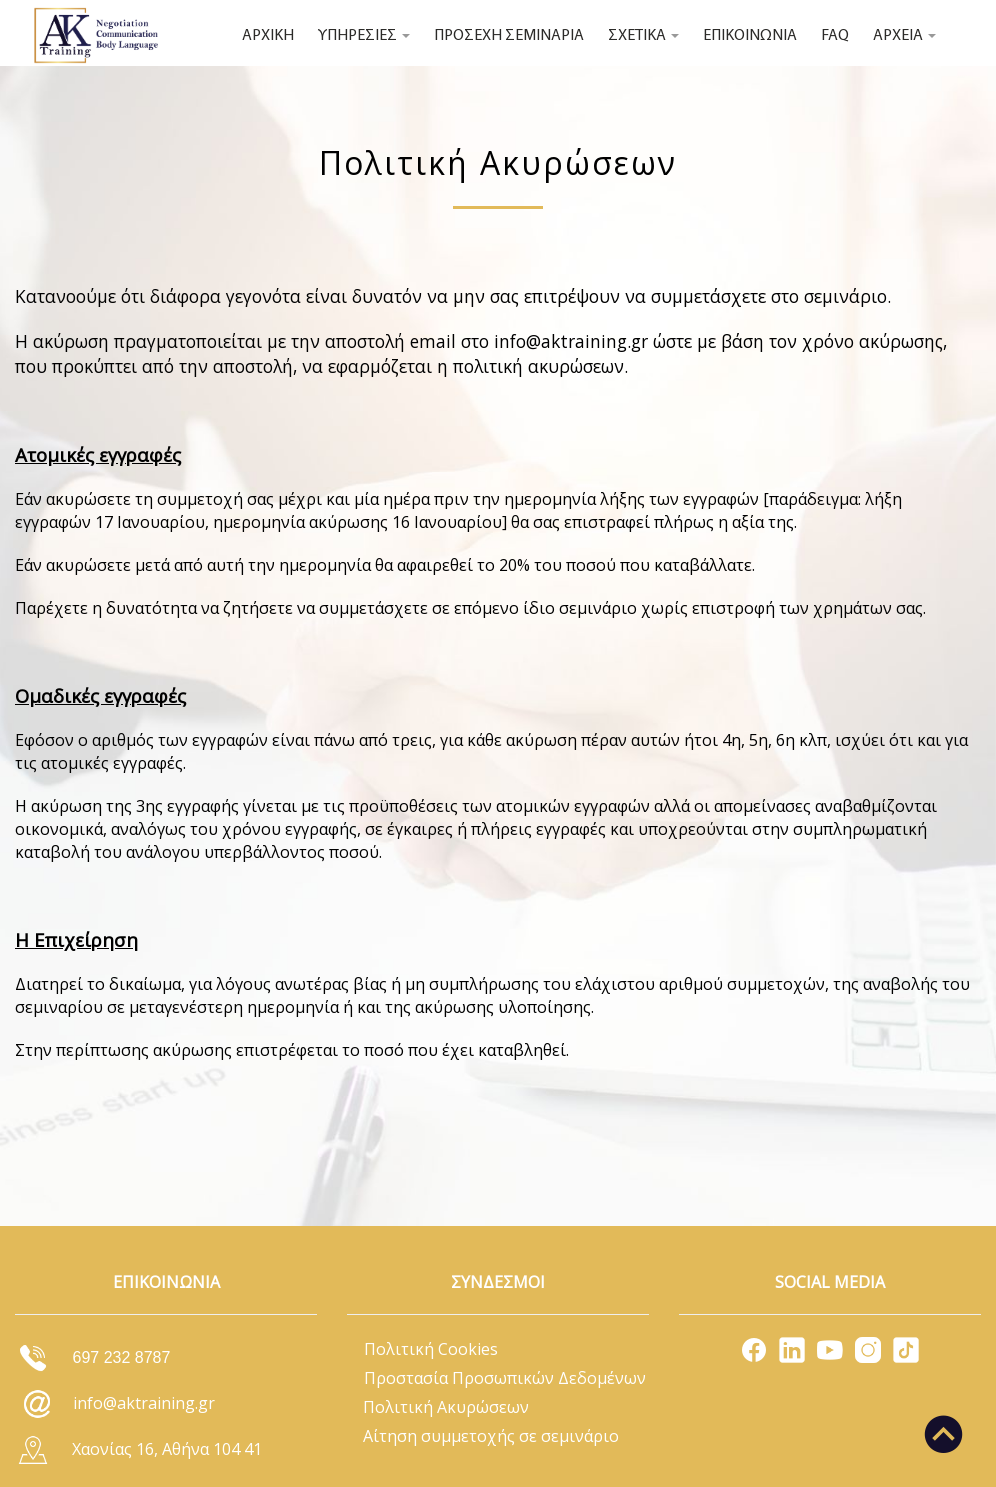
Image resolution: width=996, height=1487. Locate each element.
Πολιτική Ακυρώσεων (446, 1407)
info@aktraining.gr (571, 341)
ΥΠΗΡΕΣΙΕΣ (364, 36)
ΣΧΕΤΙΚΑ (643, 36)
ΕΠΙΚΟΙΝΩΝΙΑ (750, 36)
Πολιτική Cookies (431, 1349)
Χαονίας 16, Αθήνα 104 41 (167, 1449)
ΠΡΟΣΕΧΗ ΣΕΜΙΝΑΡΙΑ (509, 36)
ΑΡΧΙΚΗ (268, 36)
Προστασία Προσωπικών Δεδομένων (505, 1378)
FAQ (835, 36)
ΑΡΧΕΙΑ (904, 36)
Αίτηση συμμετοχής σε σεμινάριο (491, 1436)
